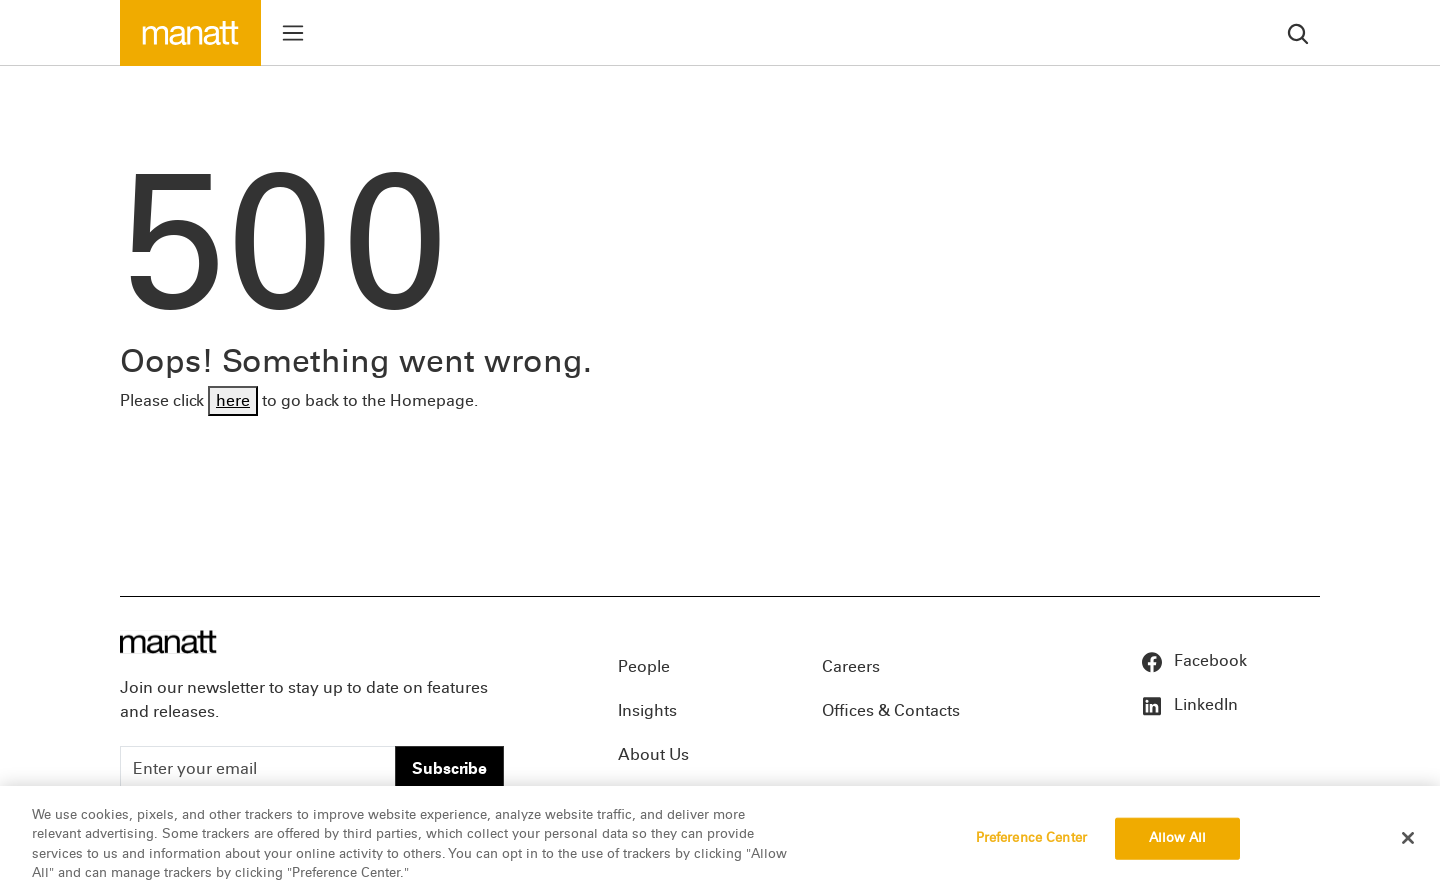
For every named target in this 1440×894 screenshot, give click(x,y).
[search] (1298, 32)
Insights (647, 710)
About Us (653, 754)
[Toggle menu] (293, 33)
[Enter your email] (258, 769)
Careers (851, 666)
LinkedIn (1189, 704)
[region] (720, 840)
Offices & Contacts (891, 710)
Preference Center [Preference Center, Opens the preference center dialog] (1031, 838)
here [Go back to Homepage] (233, 400)
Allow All (1177, 838)
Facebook (1193, 660)
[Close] (1408, 838)
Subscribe (449, 768)
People (644, 666)
